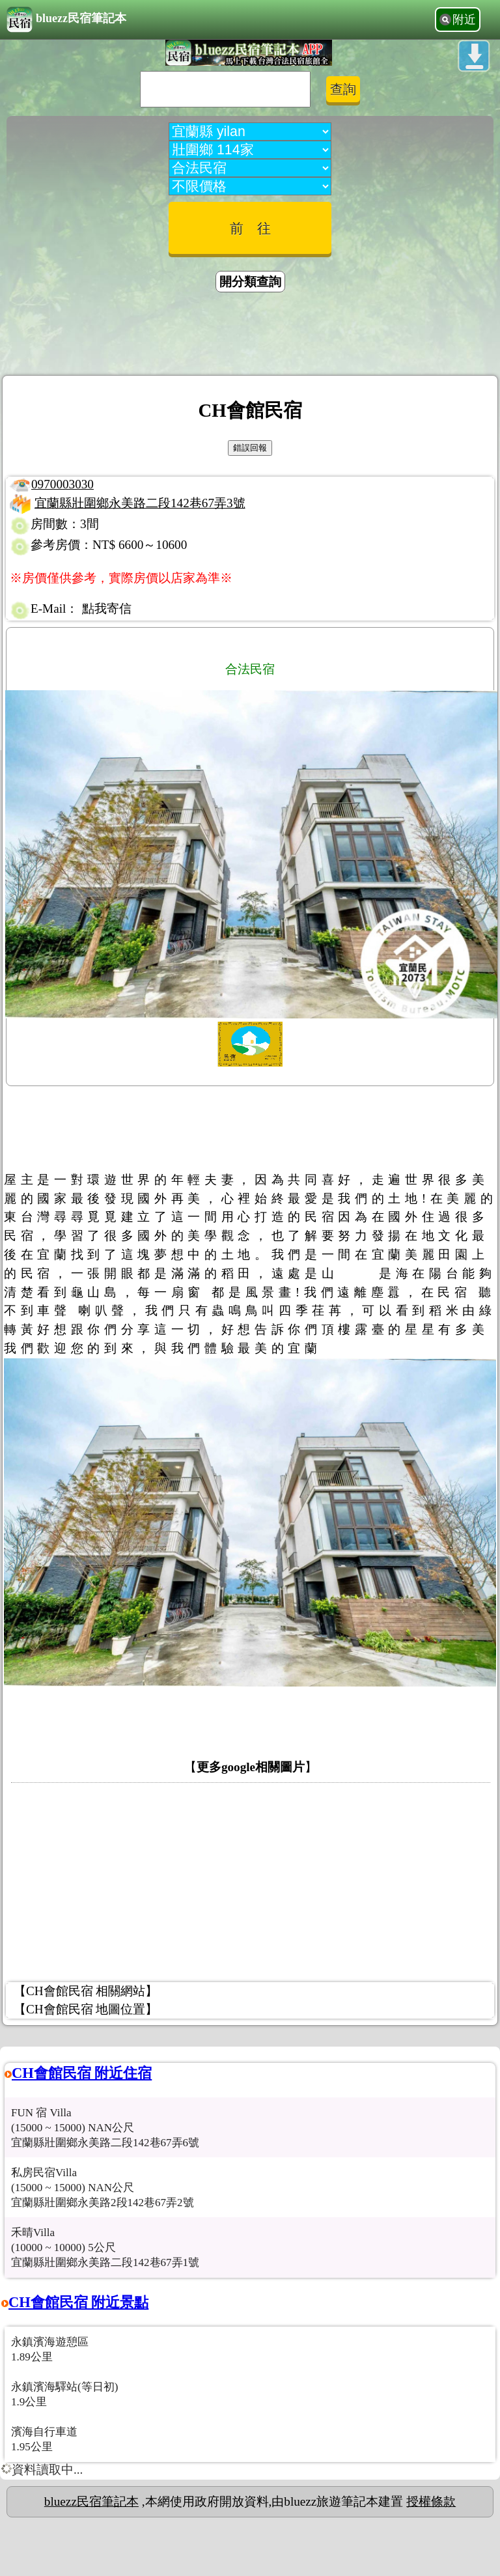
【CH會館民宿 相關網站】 (86, 1991)
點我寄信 (107, 608)
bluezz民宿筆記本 (66, 20)
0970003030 (62, 484)
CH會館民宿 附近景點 (78, 2302)
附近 (464, 19)
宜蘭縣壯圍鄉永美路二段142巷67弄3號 (140, 503)
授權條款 (431, 2501)
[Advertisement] (250, 336)
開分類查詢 (250, 281)
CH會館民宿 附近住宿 (82, 2073)
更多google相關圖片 (251, 1767)
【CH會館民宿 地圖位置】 (86, 2009)
